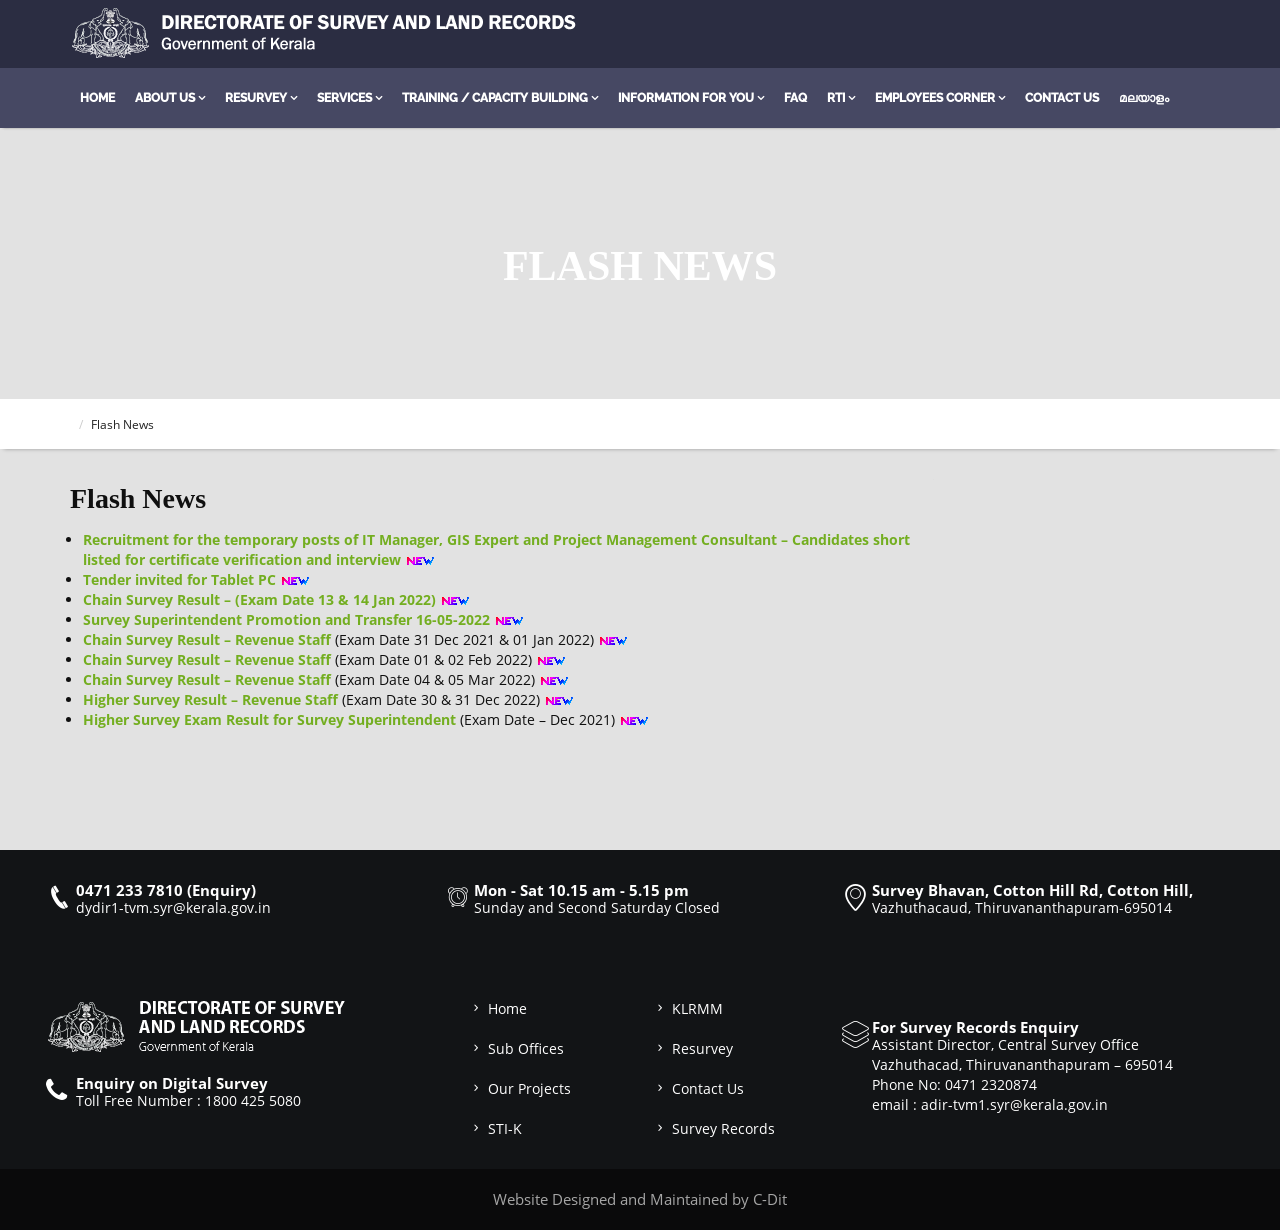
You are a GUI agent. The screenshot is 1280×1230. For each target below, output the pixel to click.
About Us (165, 98)
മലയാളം (1144, 98)
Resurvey (256, 98)
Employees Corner (935, 98)
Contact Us (1062, 98)
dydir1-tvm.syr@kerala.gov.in (173, 907)
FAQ (795, 98)
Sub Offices (516, 1048)
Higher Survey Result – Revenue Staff (210, 699)
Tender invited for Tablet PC (179, 579)
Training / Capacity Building (495, 98)
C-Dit (770, 1199)
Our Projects (520, 1088)
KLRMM (688, 1008)
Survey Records (714, 1128)
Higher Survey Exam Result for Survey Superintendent (269, 719)
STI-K (495, 1128)
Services (344, 98)
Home (97, 98)
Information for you (686, 98)
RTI (836, 98)
